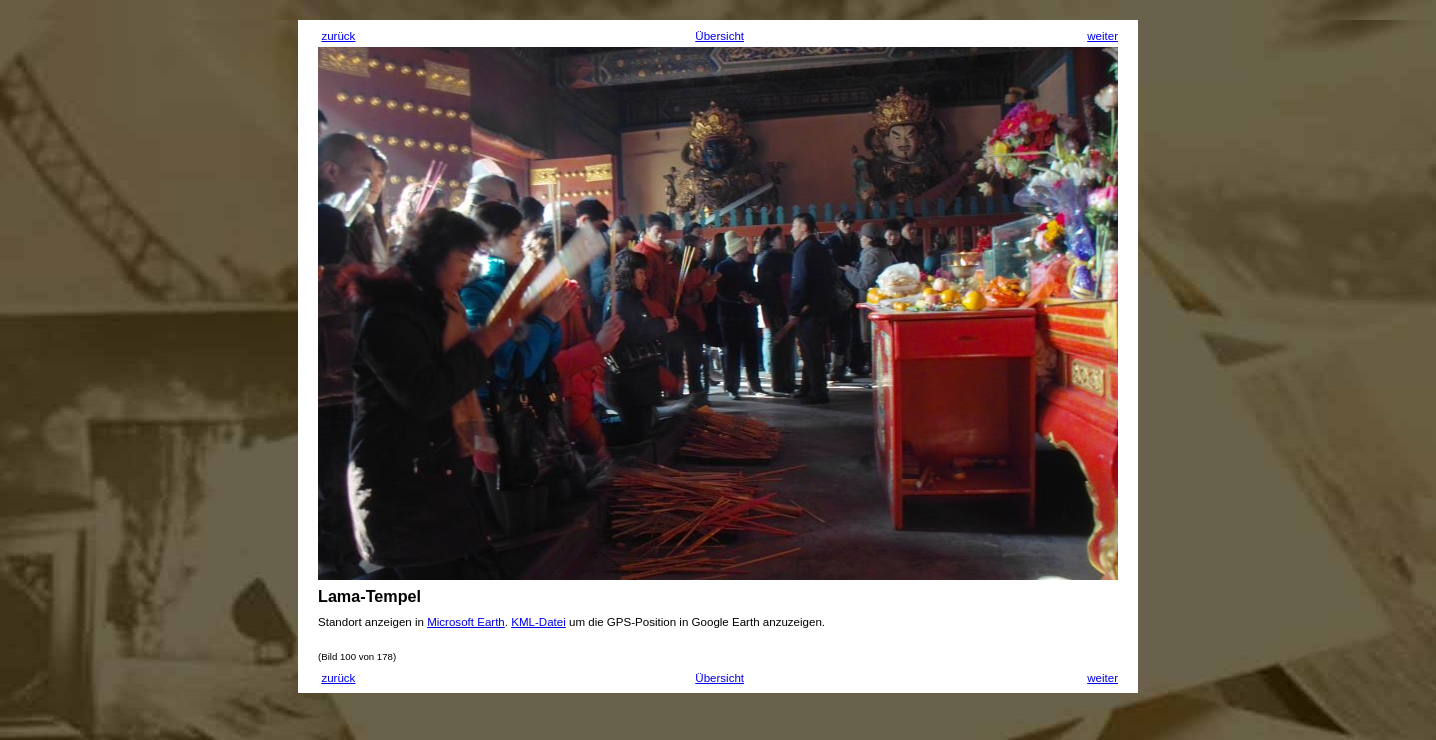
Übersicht (719, 36)
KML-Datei (538, 622)
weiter (1102, 36)
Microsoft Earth (466, 622)
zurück (338, 36)
